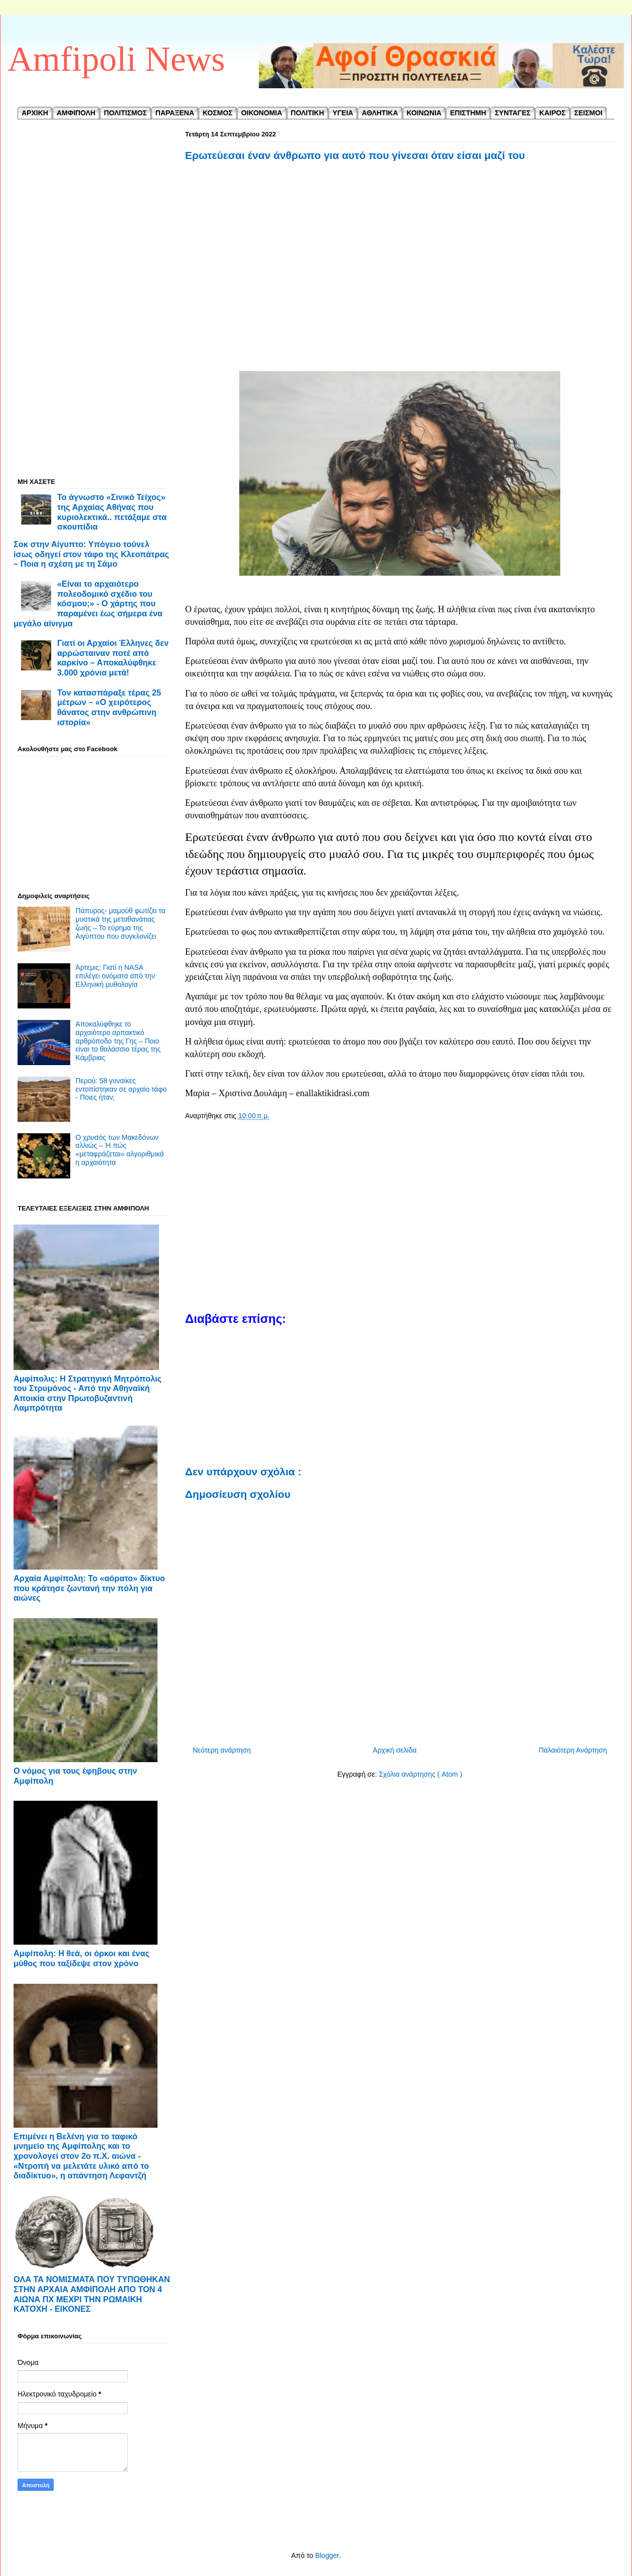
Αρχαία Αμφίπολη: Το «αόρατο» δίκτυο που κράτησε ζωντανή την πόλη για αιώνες (89, 1588)
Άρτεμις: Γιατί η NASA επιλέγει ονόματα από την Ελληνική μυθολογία (115, 975)
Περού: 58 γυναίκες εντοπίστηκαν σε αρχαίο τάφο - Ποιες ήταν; (121, 1089)
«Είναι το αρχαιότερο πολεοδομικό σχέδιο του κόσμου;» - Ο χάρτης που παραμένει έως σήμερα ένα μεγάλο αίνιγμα (88, 603)
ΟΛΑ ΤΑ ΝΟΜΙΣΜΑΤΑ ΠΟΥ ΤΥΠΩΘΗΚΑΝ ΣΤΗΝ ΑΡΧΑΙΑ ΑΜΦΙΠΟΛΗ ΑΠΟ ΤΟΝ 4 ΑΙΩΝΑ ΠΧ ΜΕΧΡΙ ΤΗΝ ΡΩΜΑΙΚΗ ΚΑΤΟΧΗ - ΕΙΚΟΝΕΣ (92, 2294)
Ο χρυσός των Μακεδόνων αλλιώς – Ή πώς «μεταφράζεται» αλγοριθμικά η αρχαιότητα (120, 1149)
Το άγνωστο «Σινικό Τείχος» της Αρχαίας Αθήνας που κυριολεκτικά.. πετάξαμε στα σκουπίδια (112, 511)
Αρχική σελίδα (394, 1750)
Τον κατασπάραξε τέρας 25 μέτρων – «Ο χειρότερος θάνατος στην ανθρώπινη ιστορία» (109, 707)
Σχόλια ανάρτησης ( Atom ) (420, 1774)
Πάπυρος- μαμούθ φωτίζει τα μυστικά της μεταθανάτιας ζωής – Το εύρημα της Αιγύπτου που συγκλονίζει (121, 923)
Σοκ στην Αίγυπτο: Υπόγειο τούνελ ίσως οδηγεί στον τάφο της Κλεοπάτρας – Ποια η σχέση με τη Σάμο (91, 554)
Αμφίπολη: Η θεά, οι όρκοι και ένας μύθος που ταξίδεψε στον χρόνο (81, 1958)
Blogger (327, 2555)
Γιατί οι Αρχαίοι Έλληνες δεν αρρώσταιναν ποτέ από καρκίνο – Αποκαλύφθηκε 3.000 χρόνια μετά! (113, 657)
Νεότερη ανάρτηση (222, 1750)
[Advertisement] (400, 267)
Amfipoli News (116, 59)
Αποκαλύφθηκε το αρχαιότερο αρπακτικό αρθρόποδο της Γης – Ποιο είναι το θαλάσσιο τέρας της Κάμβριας (118, 1041)
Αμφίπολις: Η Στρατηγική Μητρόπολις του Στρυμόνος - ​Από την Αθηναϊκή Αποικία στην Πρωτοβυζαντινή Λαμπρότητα (88, 1393)
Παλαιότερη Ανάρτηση (573, 1750)
